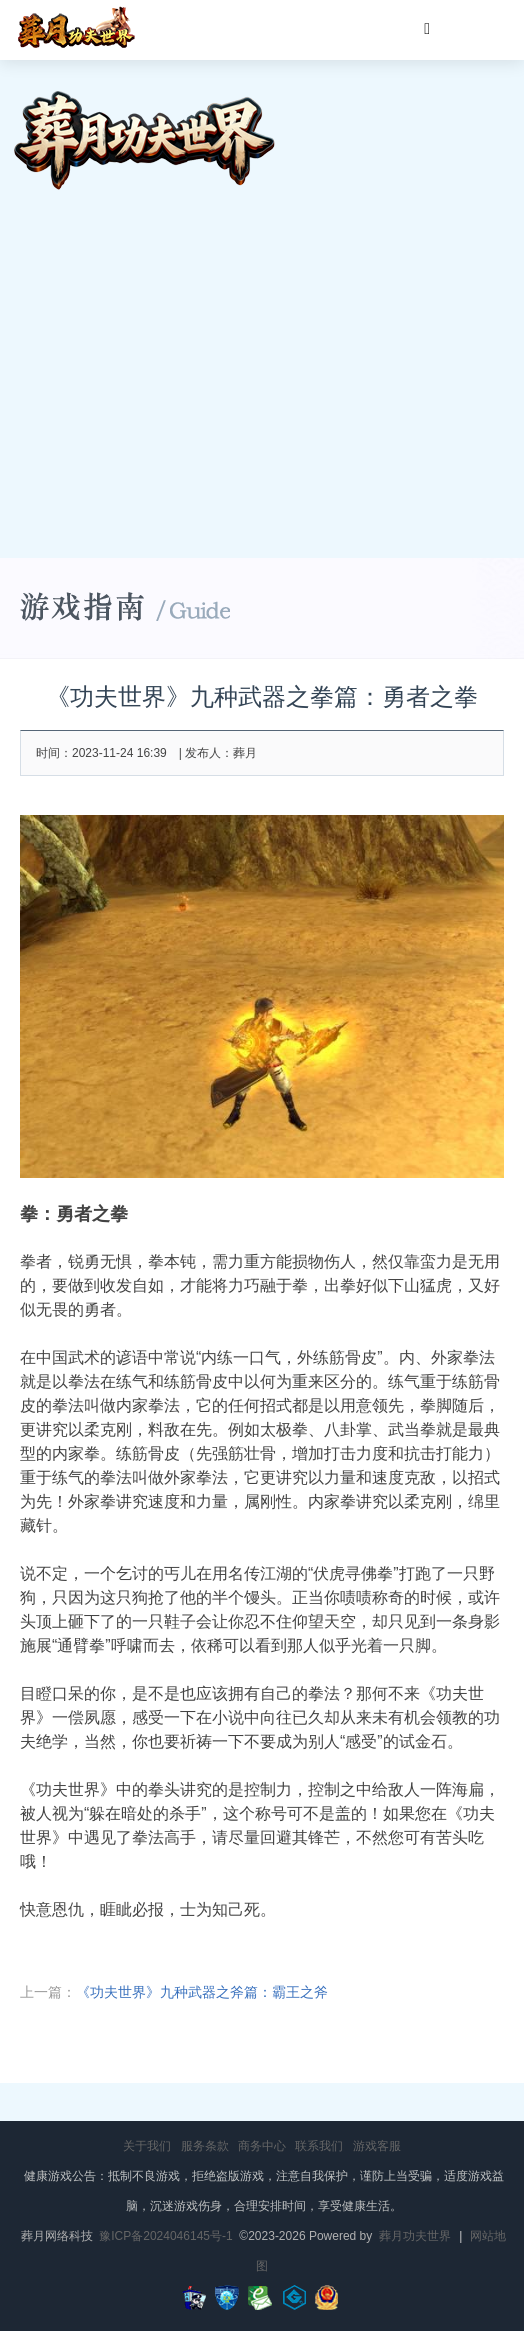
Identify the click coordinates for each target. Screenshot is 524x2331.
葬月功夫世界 (415, 2236)
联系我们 (319, 2146)
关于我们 (147, 2146)
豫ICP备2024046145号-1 (165, 2236)
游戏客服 (377, 2146)
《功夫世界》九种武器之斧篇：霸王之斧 (202, 1992)
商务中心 (262, 2146)
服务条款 (205, 2146)
